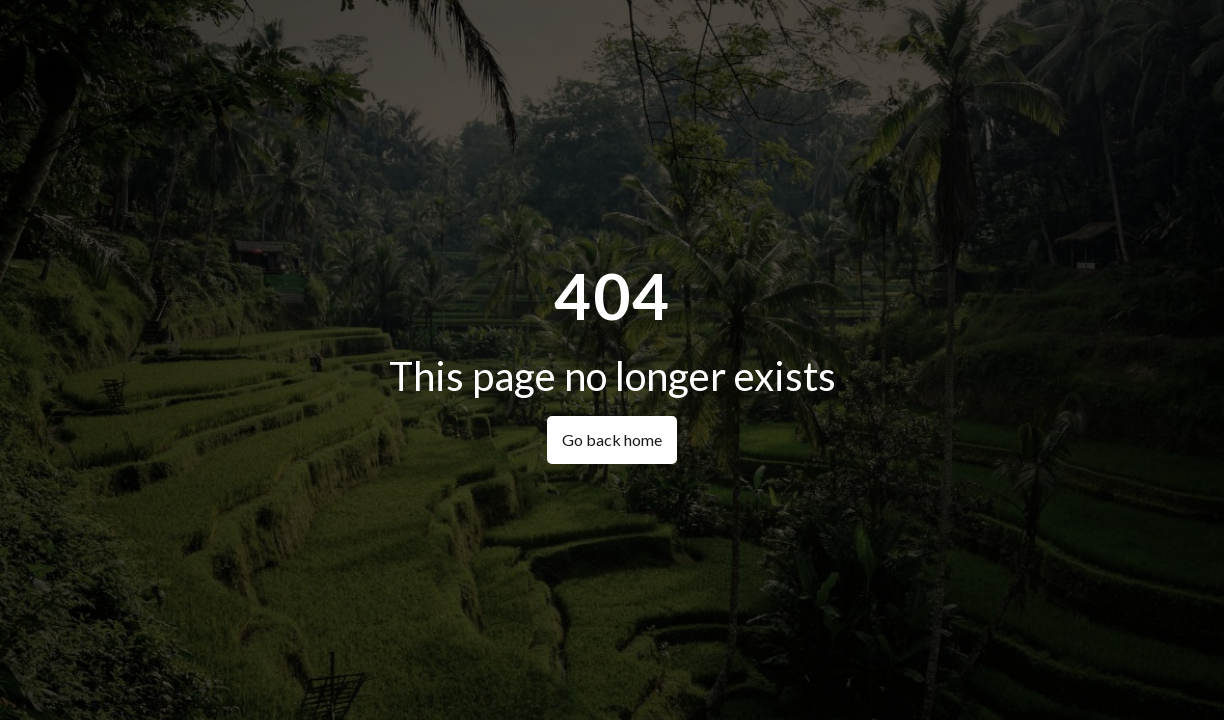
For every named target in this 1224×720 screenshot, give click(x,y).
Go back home (612, 439)
